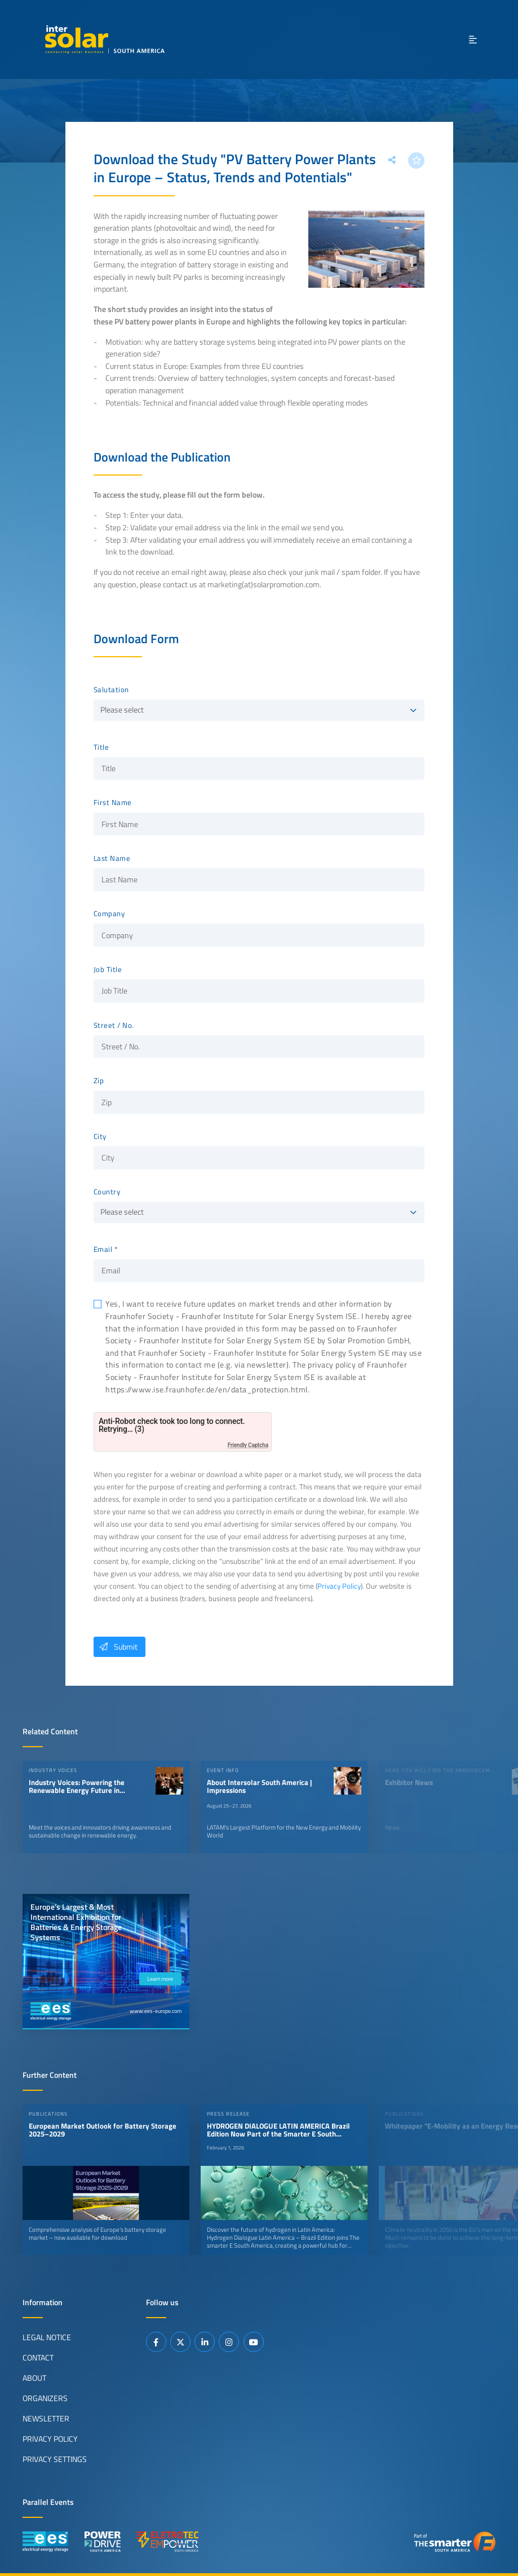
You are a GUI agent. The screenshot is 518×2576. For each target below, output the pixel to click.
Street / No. (114, 1026)
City (100, 1137)
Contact (38, 2357)
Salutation (111, 690)
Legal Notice (47, 2337)
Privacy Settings (55, 2458)
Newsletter (46, 2418)
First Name (113, 803)
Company (109, 914)
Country (107, 1192)
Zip (99, 1081)
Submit (116, 1647)
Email (103, 1250)
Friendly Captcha (248, 1445)
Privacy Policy (339, 1586)
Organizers (45, 2398)
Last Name (112, 859)
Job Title (108, 970)
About (34, 2377)
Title (101, 747)
